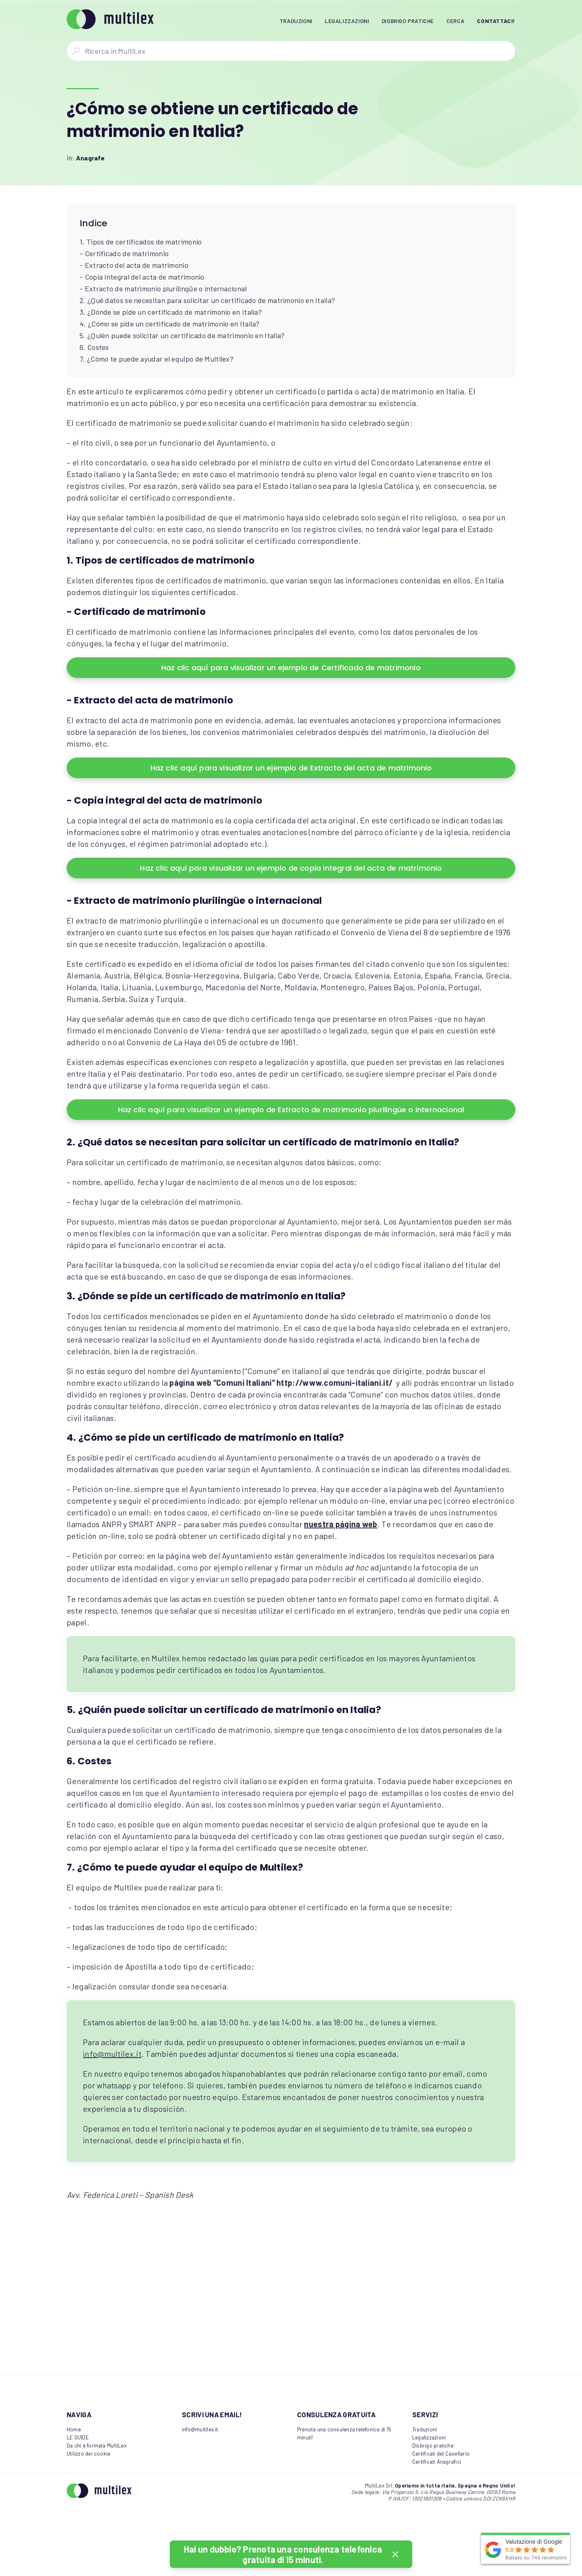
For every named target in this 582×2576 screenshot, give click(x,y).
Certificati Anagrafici (436, 2461)
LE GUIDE (78, 2437)
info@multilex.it (112, 2053)
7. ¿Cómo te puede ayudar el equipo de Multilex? (157, 358)
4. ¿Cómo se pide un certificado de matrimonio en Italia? (170, 323)
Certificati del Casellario (441, 2453)
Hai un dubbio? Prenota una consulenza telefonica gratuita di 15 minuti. (283, 2554)
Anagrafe (90, 158)
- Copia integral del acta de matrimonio (142, 276)
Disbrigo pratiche (432, 2445)
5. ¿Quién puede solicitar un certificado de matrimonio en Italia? (182, 335)
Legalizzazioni (429, 2437)
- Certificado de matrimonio (124, 253)
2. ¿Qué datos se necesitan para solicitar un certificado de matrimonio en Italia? (207, 300)
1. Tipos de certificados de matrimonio (141, 241)
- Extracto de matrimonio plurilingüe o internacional (163, 288)
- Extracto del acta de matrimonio (134, 265)
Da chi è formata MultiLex (97, 2445)
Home (74, 2429)
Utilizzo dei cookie (88, 2453)
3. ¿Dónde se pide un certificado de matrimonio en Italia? (171, 311)
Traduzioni (424, 2429)
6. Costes (94, 347)
